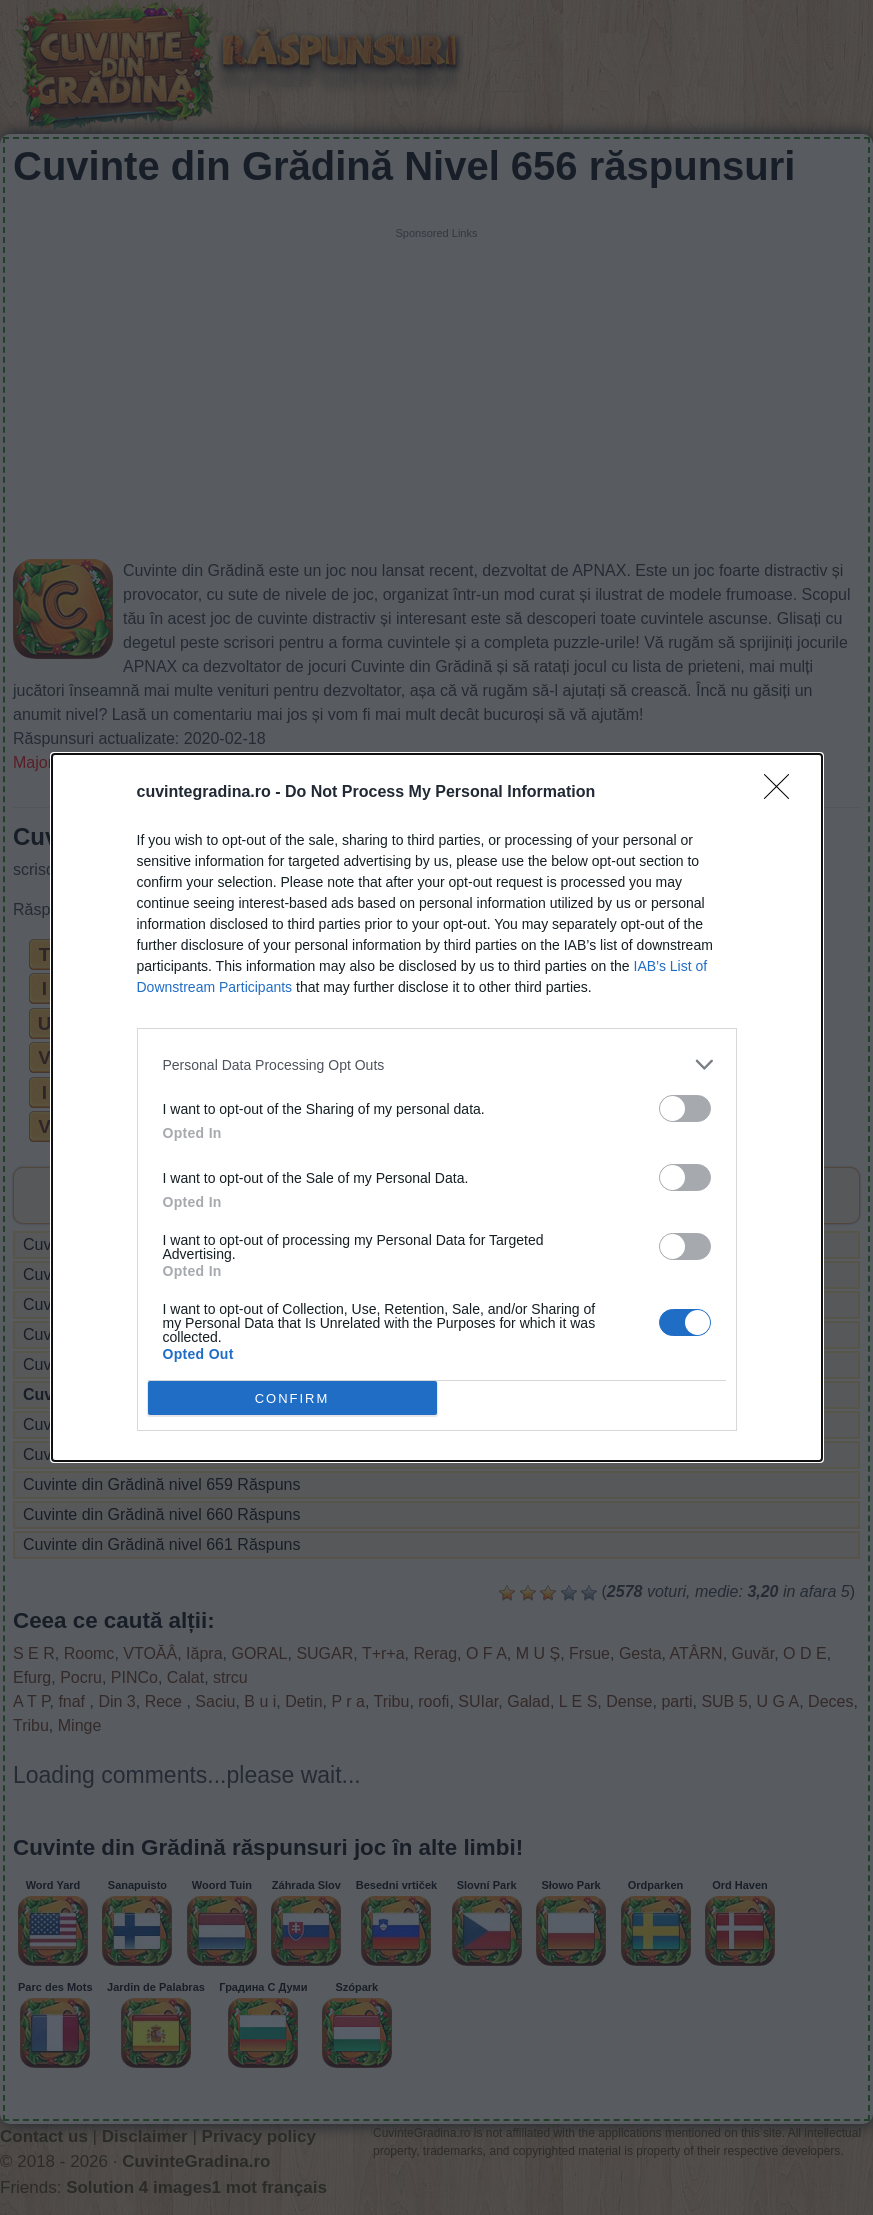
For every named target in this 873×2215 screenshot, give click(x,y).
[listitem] (437, 1064)
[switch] (685, 1108)
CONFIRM (292, 1398)
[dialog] (437, 1107)
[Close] (783, 793)
